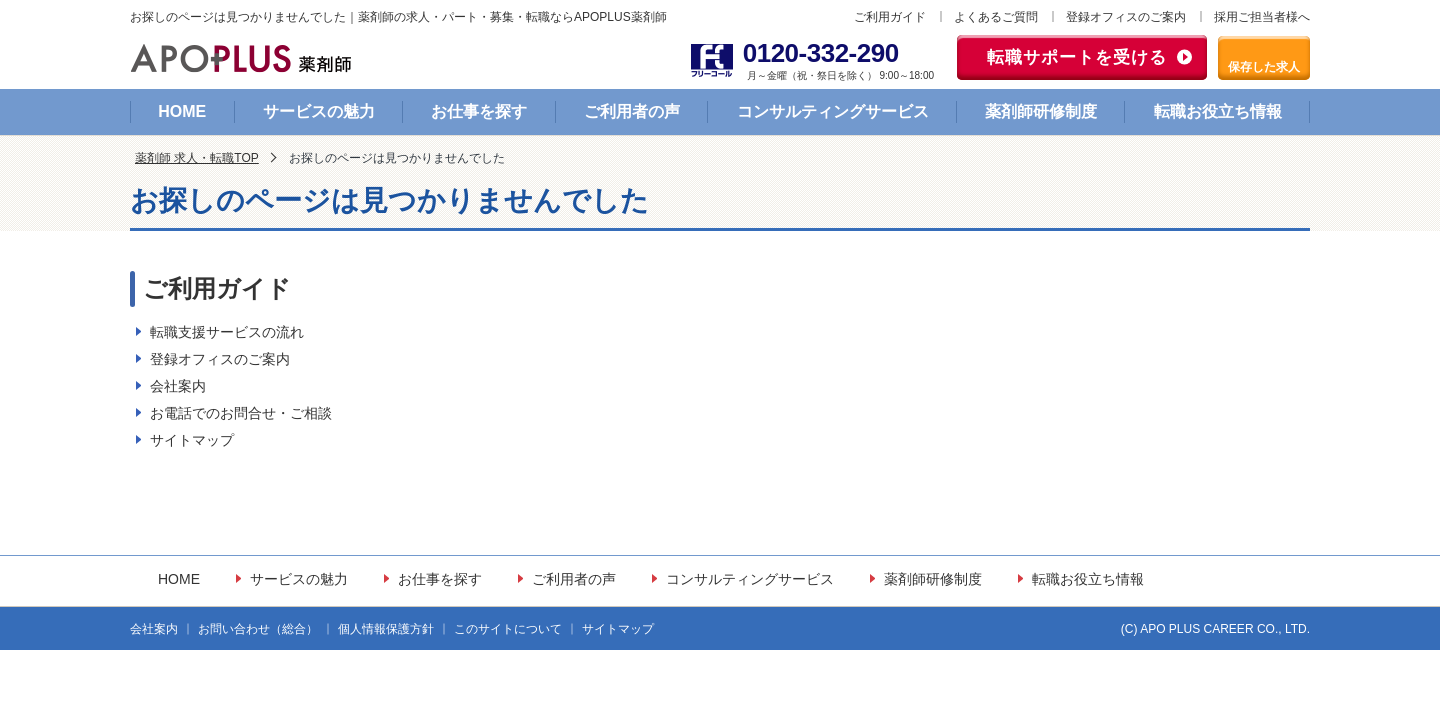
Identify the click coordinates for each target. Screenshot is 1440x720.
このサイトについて (508, 629)
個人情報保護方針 (386, 629)
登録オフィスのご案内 (1126, 17)
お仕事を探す (479, 111)
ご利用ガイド (890, 17)
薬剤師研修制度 (1041, 111)
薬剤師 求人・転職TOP (197, 158)
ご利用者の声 (632, 111)
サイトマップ (192, 440)
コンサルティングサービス (833, 111)
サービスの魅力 (319, 111)
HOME (182, 111)
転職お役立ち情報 (1218, 111)
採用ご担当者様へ (1262, 17)
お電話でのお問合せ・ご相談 (241, 413)
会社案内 (178, 386)
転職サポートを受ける (1077, 57)
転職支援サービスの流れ (227, 332)
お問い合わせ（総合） (258, 629)
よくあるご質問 (996, 17)
